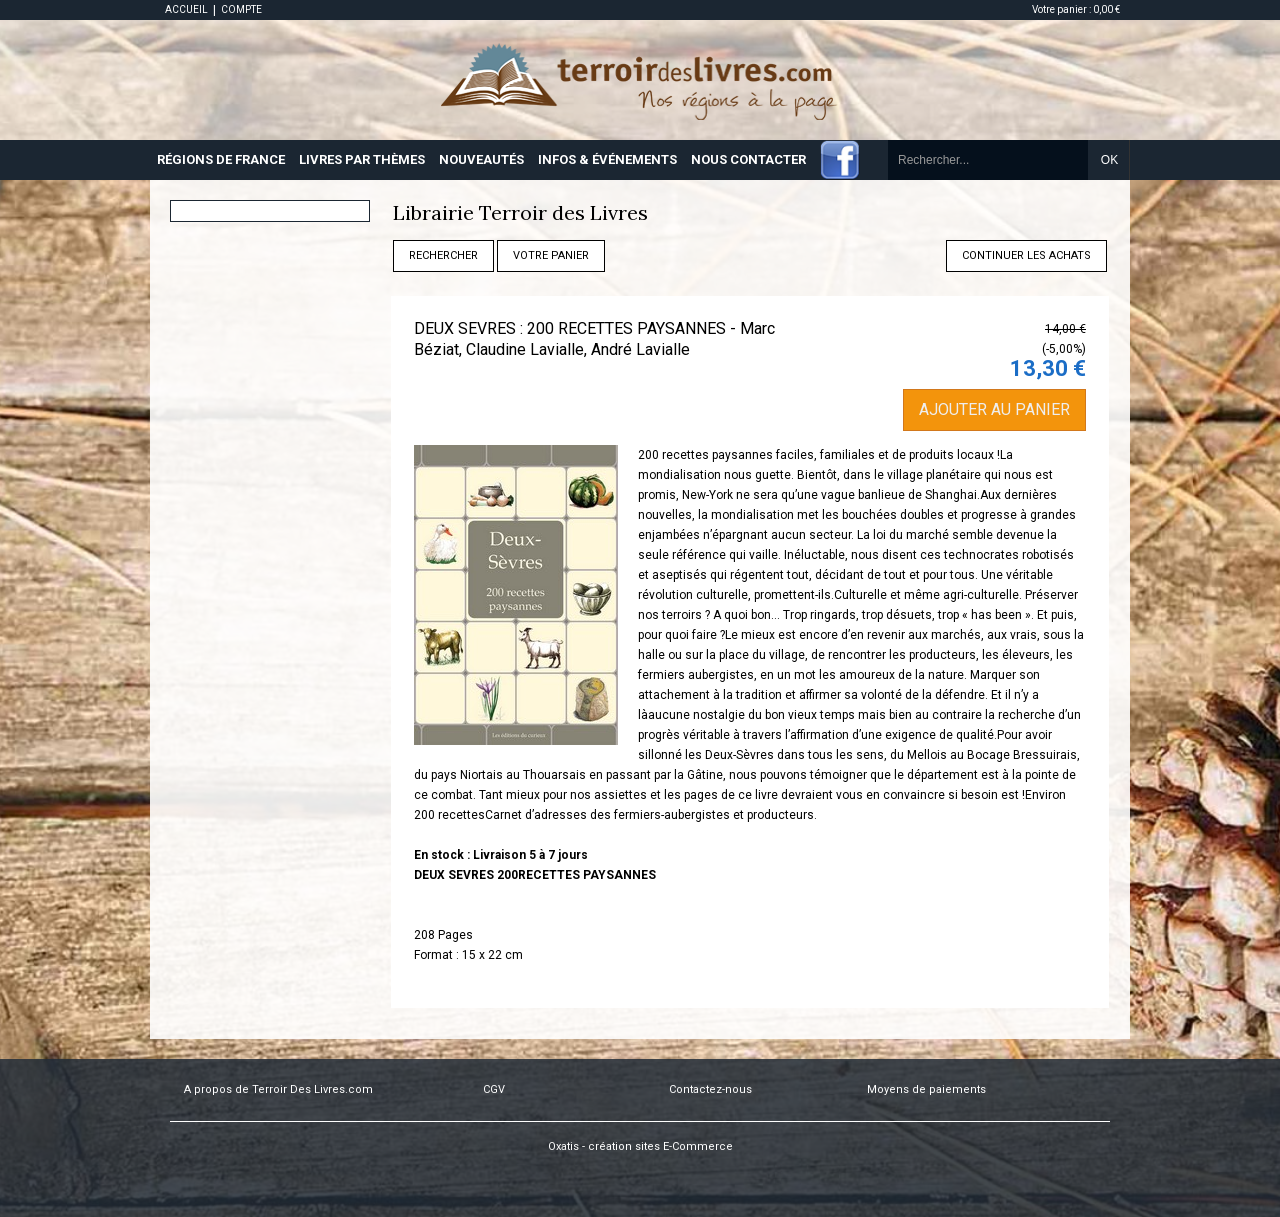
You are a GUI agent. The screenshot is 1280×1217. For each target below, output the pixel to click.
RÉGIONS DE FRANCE (221, 159)
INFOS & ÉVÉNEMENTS (607, 159)
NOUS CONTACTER (748, 159)
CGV (494, 1089)
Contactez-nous (710, 1089)
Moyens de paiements (926, 1089)
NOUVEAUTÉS (481, 159)
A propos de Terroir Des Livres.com (278, 1089)
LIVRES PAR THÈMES (362, 159)
